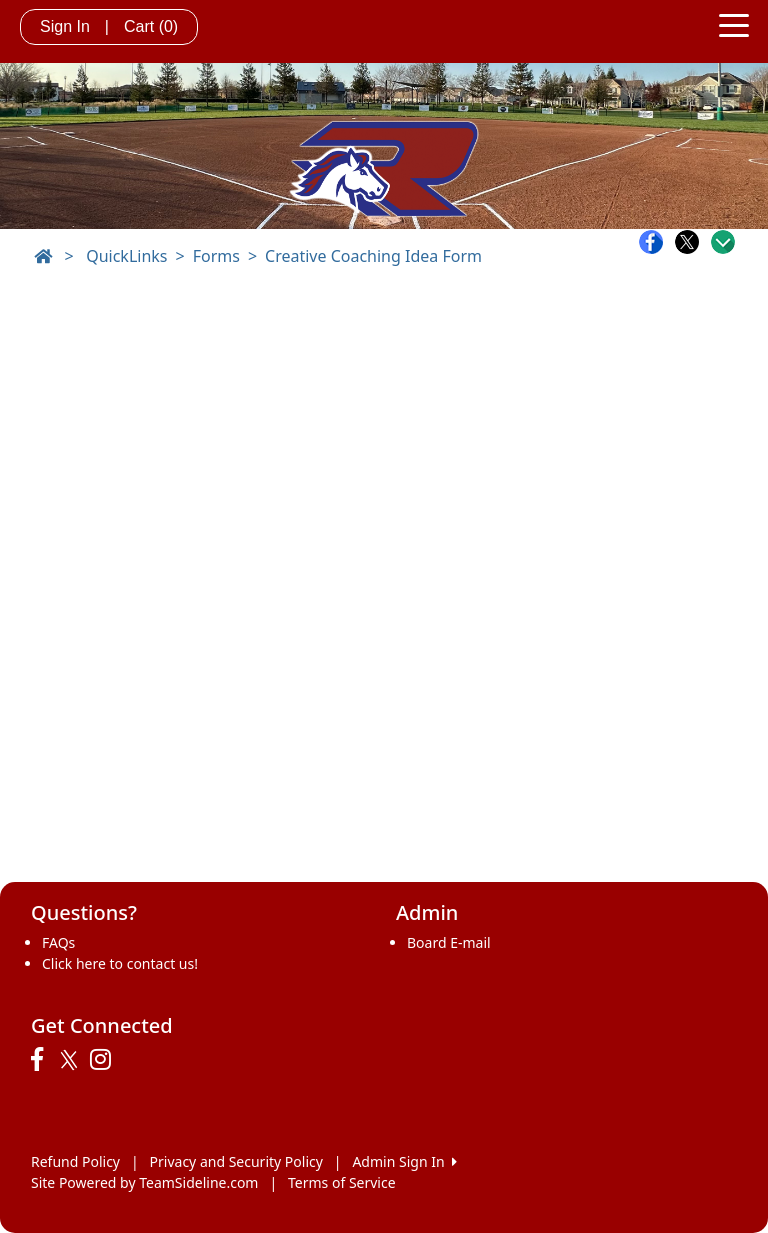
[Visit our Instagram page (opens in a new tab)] (105, 1060)
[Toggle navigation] (734, 24)
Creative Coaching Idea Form (373, 256)
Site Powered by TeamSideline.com (144, 1182)
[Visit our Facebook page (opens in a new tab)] (42, 1060)
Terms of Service (342, 1182)
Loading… (384, 576)
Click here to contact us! (120, 963)
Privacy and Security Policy (236, 1161)
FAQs (58, 942)
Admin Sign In (404, 1161)
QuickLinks (126, 256)
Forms (216, 256)
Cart (151, 26)
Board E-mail (449, 942)
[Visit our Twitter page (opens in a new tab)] (71, 1060)
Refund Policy (75, 1161)
